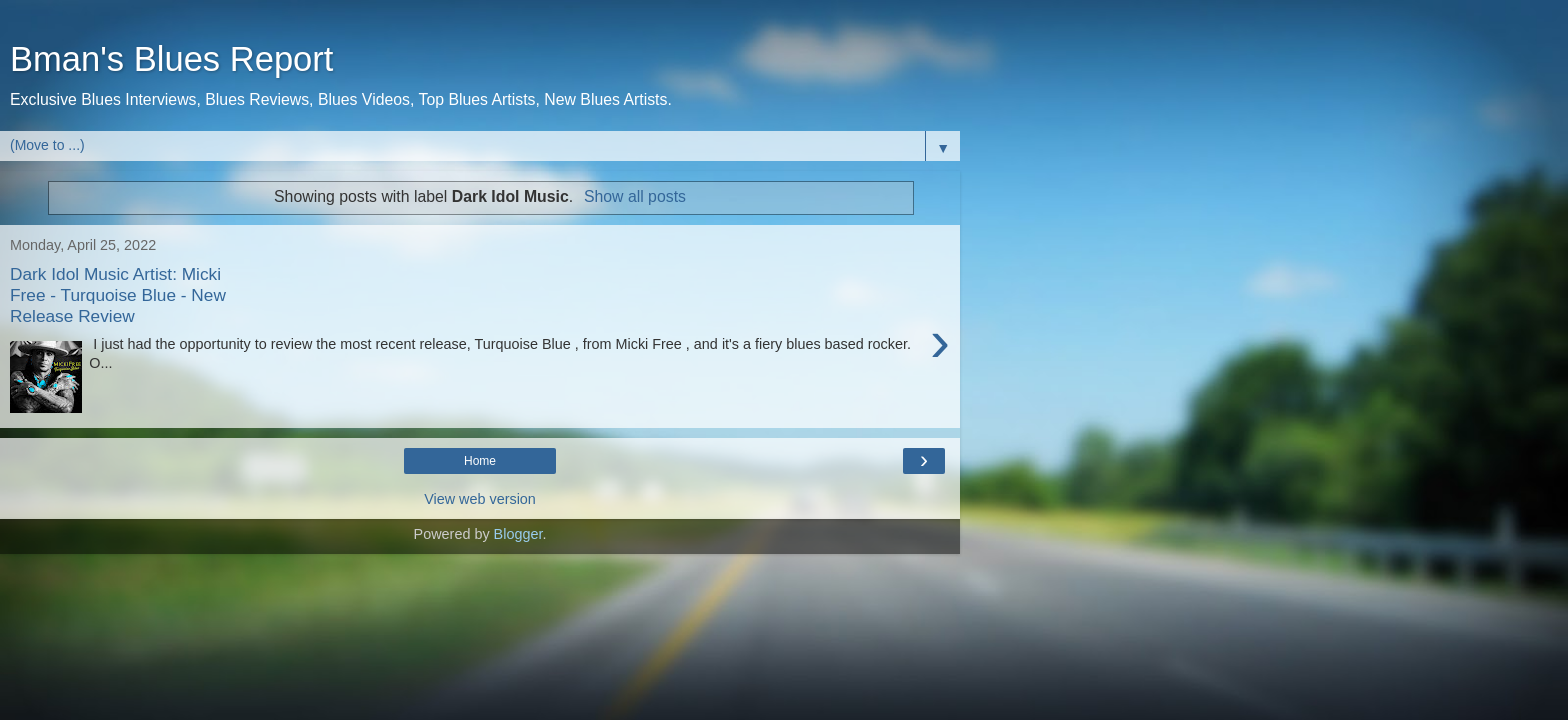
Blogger (518, 534)
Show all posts (635, 196)
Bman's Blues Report (171, 59)
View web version (480, 499)
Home (480, 461)
